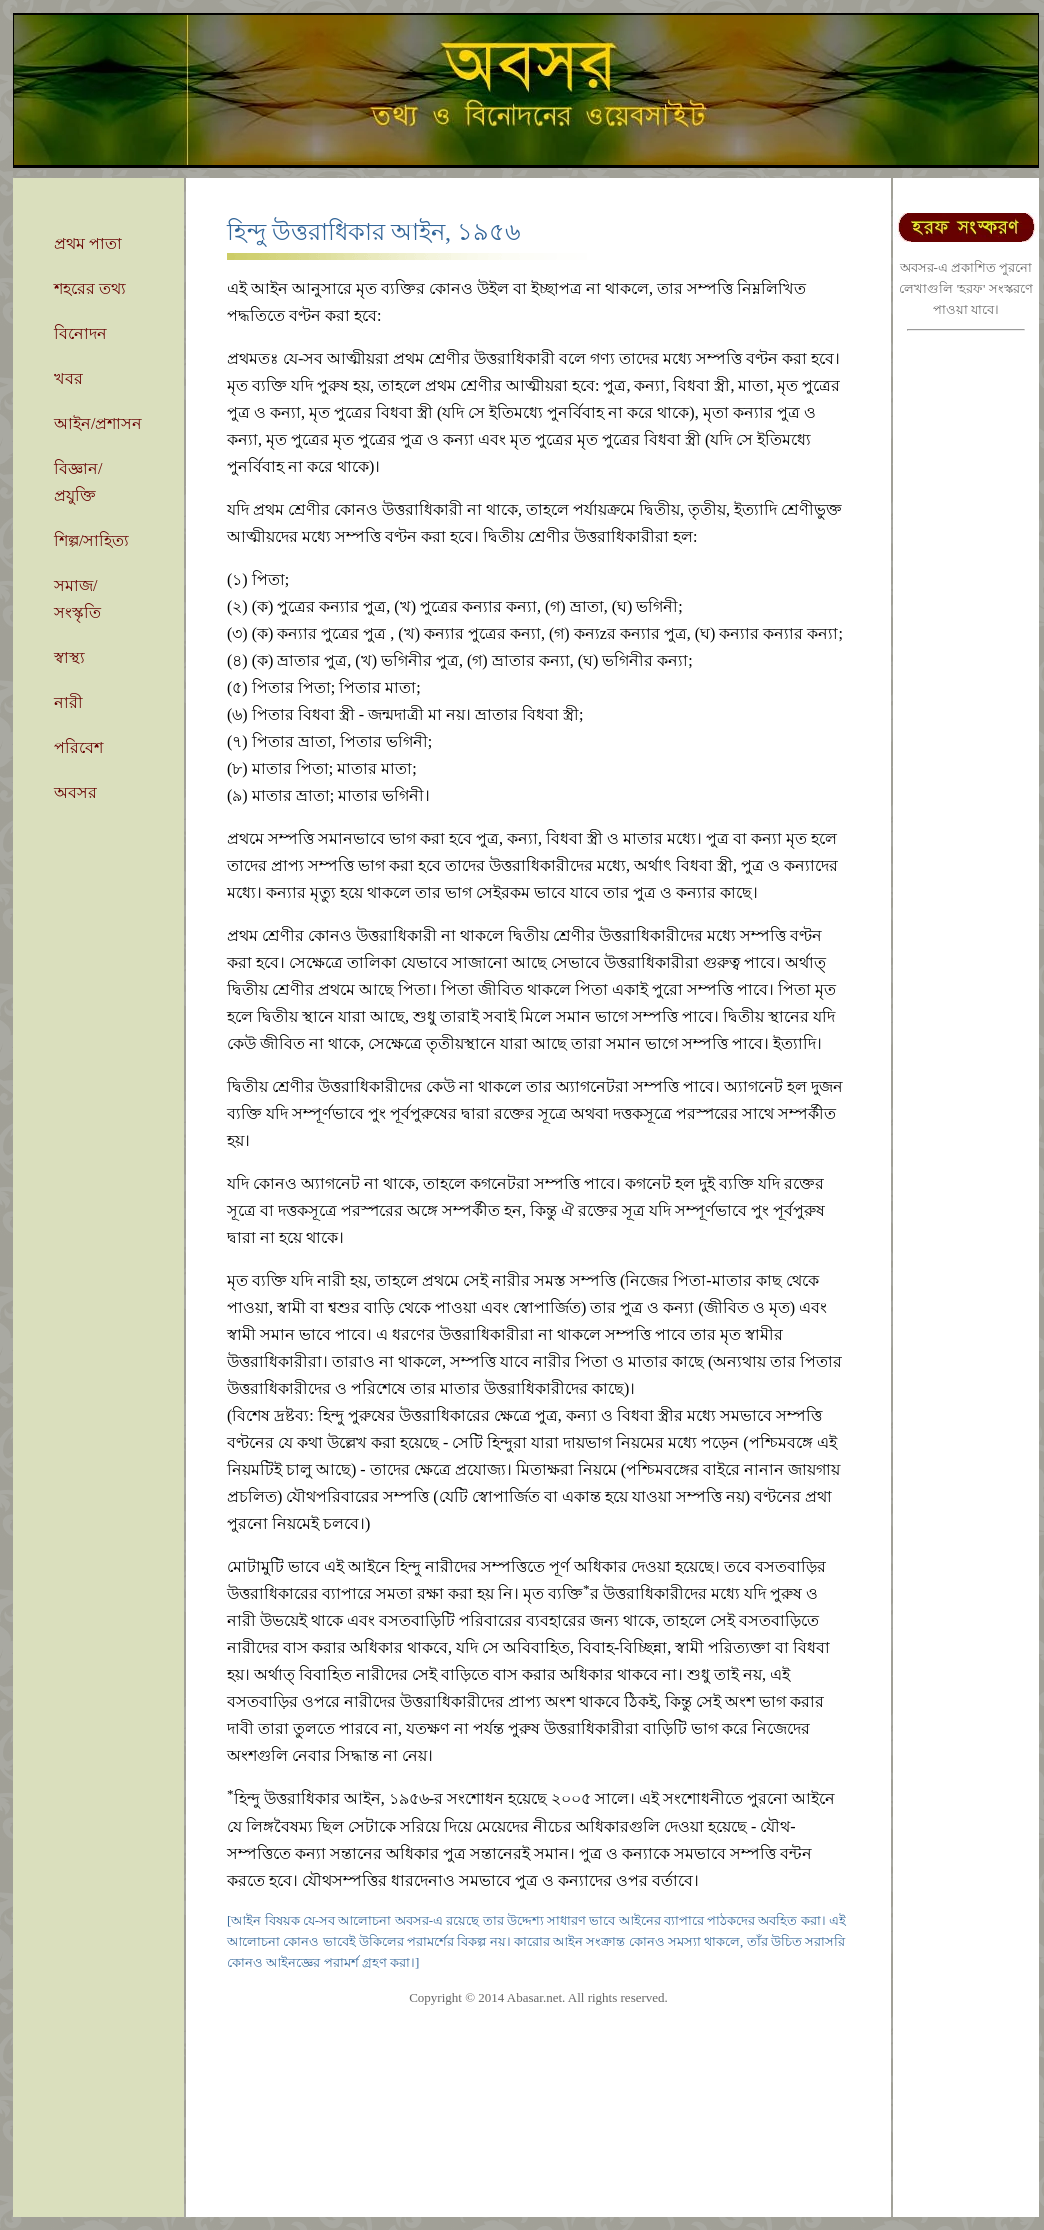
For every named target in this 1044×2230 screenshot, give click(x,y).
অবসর (75, 792)
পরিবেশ (78, 747)
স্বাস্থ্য (69, 657)
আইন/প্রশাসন (98, 423)
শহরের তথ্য (90, 288)
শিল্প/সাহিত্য (91, 540)
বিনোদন (80, 333)
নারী (68, 702)
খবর (68, 378)
